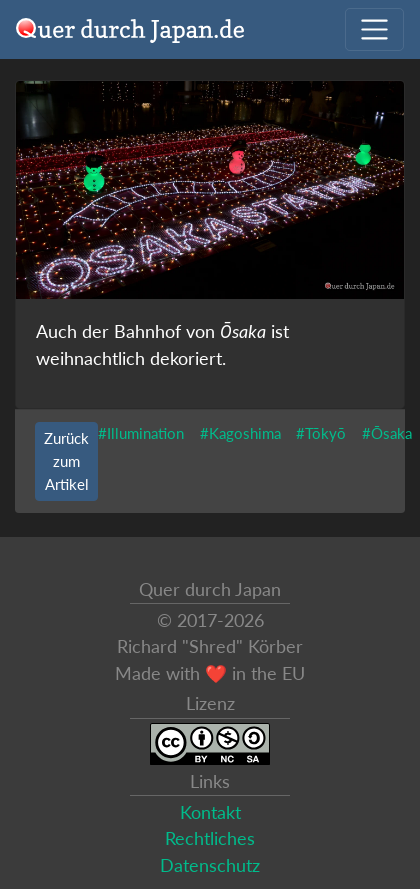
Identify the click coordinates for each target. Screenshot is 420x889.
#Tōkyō (321, 433)
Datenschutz (210, 865)
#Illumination (141, 433)
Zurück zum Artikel (66, 461)
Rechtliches (210, 838)
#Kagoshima (240, 433)
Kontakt (210, 812)
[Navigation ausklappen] (374, 29)
